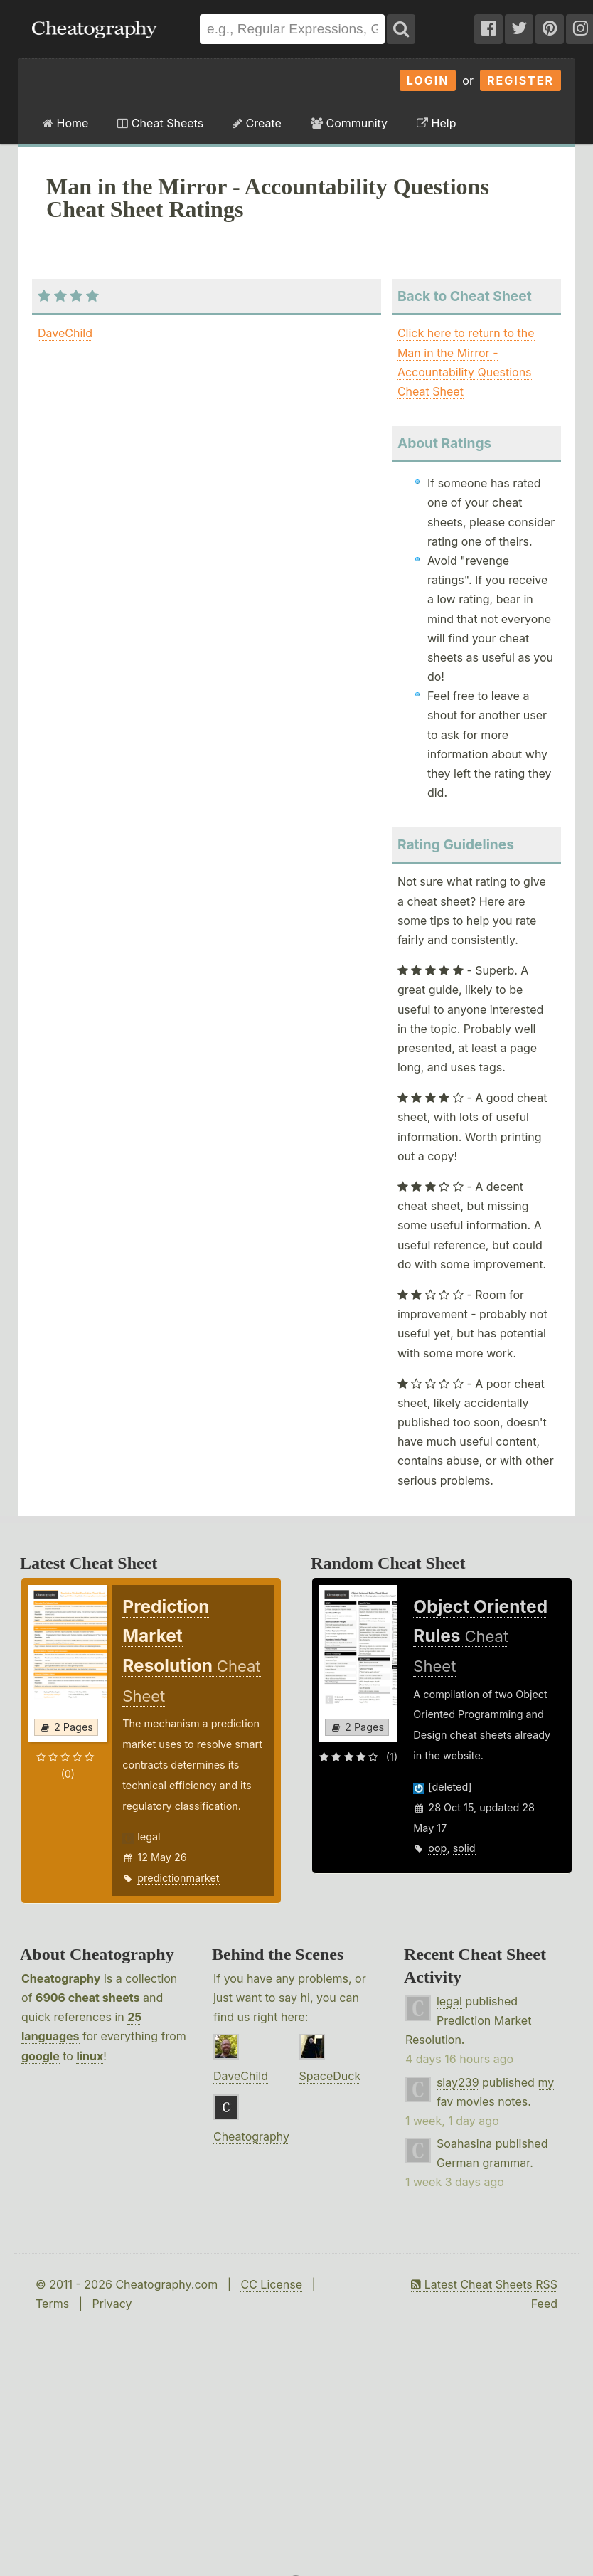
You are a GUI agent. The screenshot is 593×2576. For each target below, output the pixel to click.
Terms (52, 2303)
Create (257, 123)
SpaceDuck (330, 2076)
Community (349, 123)
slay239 (458, 2082)
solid (464, 1848)
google (40, 2056)
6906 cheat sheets (87, 1998)
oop (437, 1848)
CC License (271, 2284)
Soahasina (464, 2143)
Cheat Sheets (160, 123)
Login (428, 80)
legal (148, 1836)
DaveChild (65, 333)
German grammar (483, 2163)
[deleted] (449, 1787)
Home (65, 123)
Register (520, 80)
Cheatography (60, 1978)
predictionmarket (178, 1878)
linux (89, 2056)
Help (436, 123)
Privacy (112, 2303)
